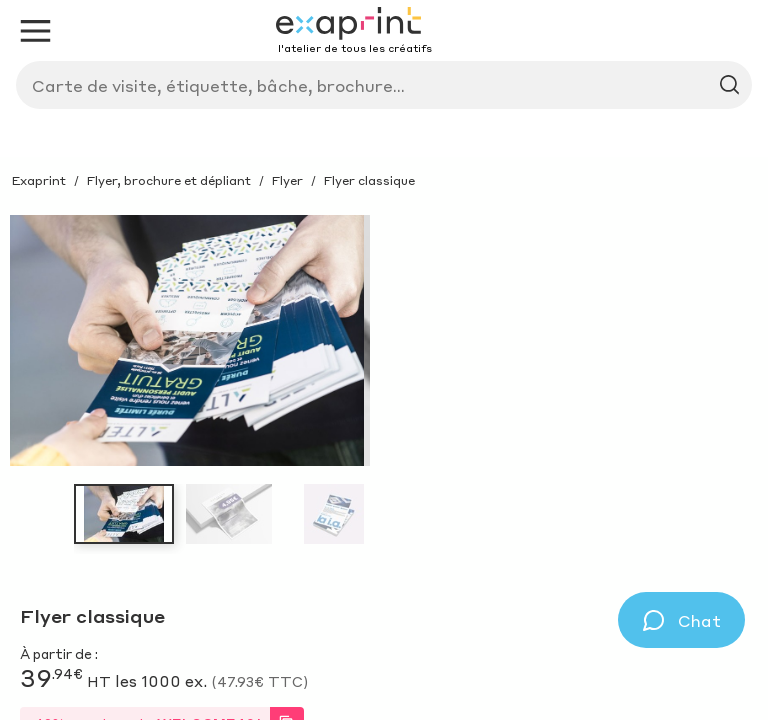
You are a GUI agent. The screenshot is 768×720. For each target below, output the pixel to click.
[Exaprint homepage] (110, 74)
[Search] (404, 79)
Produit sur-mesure (375, 137)
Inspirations (214, 137)
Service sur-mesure (128, 186)
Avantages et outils (322, 186)
